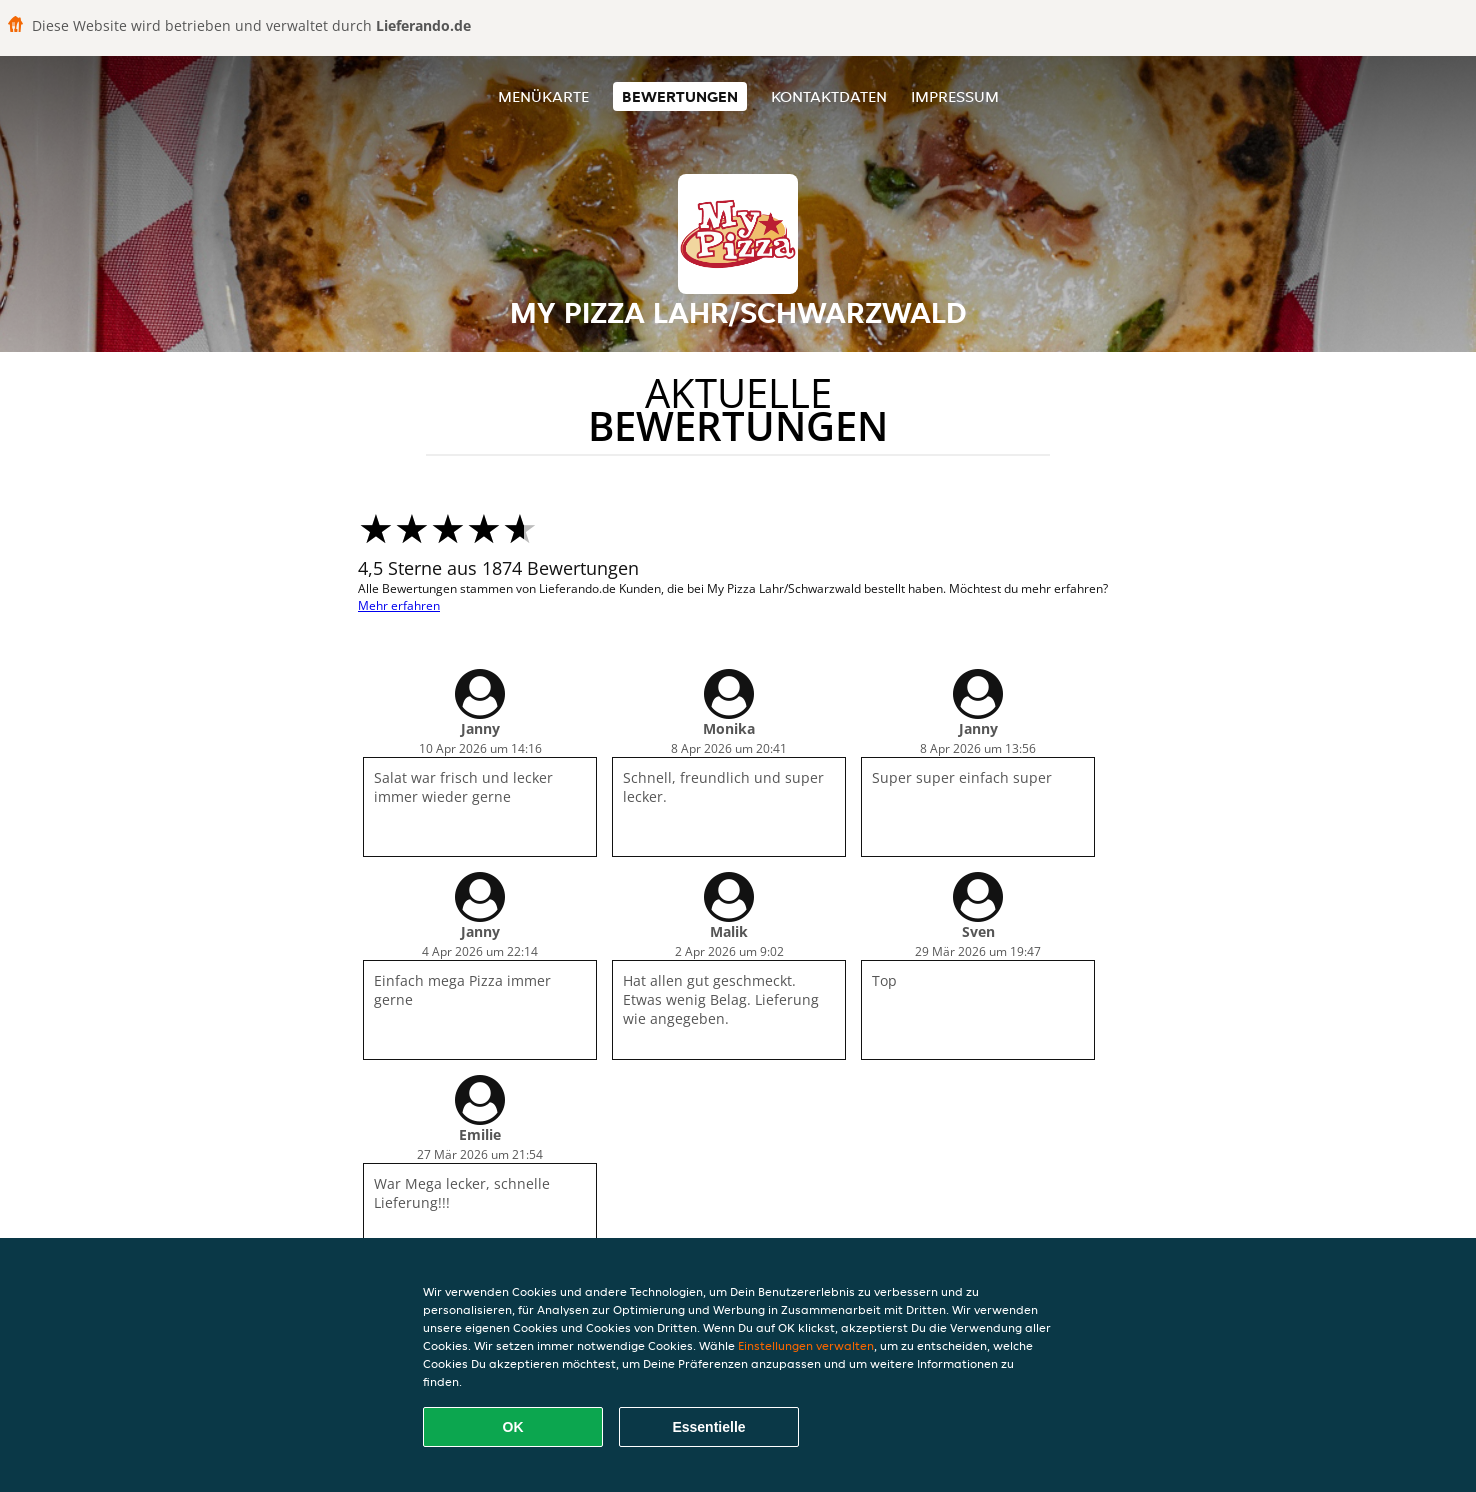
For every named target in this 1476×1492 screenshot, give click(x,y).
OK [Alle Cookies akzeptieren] (513, 1427)
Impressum (955, 96)
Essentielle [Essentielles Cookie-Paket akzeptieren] (708, 1427)
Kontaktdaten (829, 96)
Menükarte (543, 96)
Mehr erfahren (399, 605)
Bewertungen (680, 96)
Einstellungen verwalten (806, 1345)
